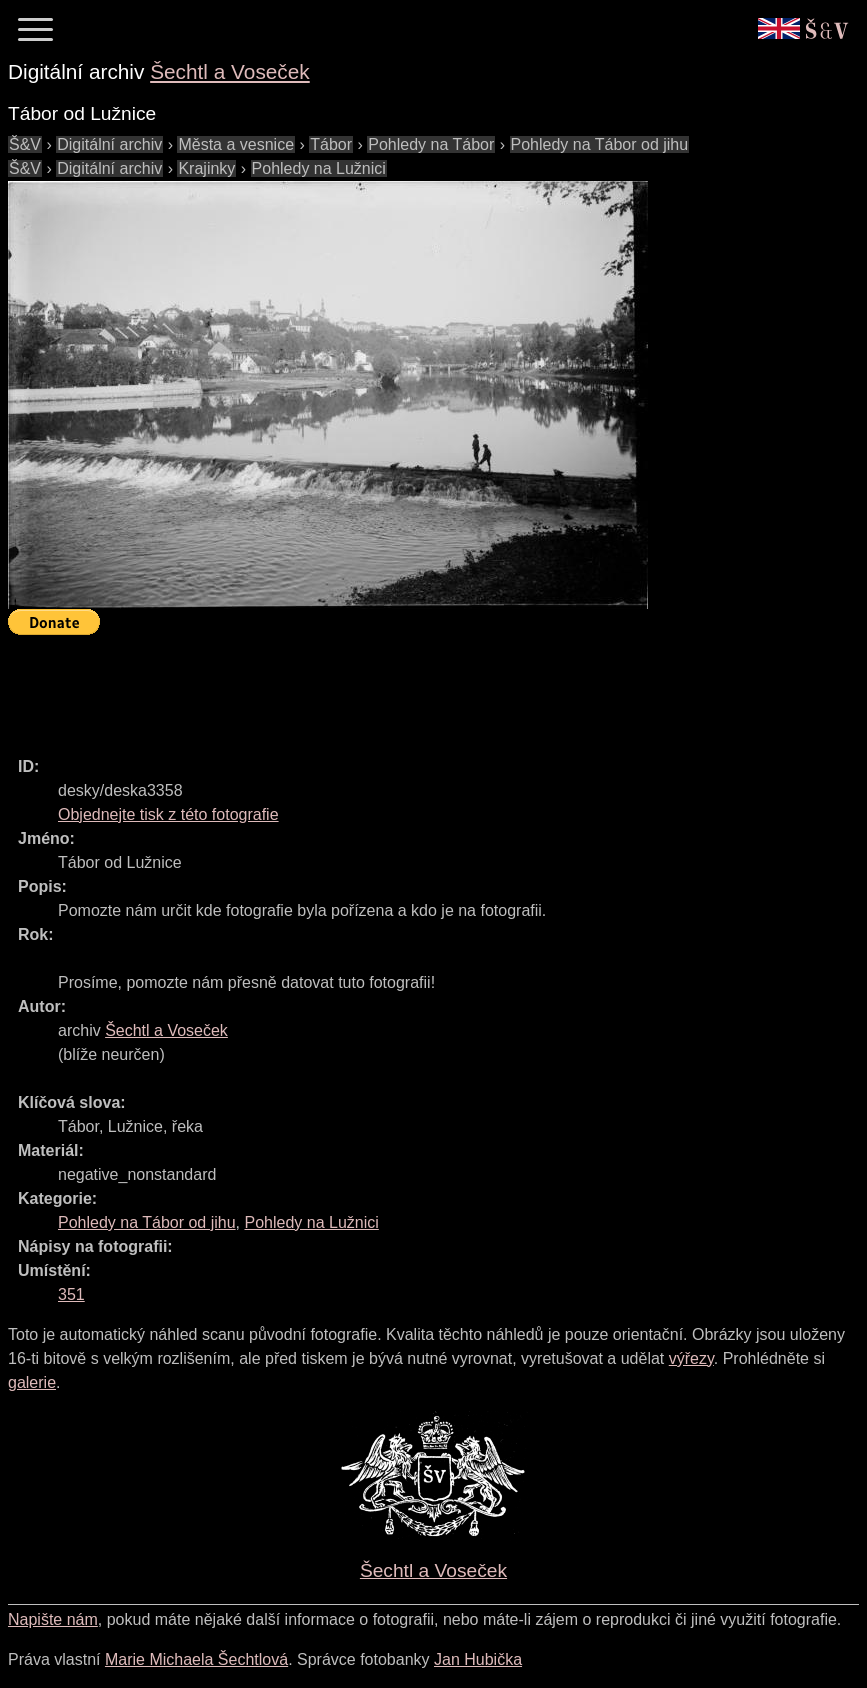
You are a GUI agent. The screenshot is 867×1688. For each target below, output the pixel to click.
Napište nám (53, 1619)
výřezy (691, 1358)
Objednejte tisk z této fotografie (168, 814)
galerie (32, 1382)
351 (71, 1294)
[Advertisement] (372, 687)
